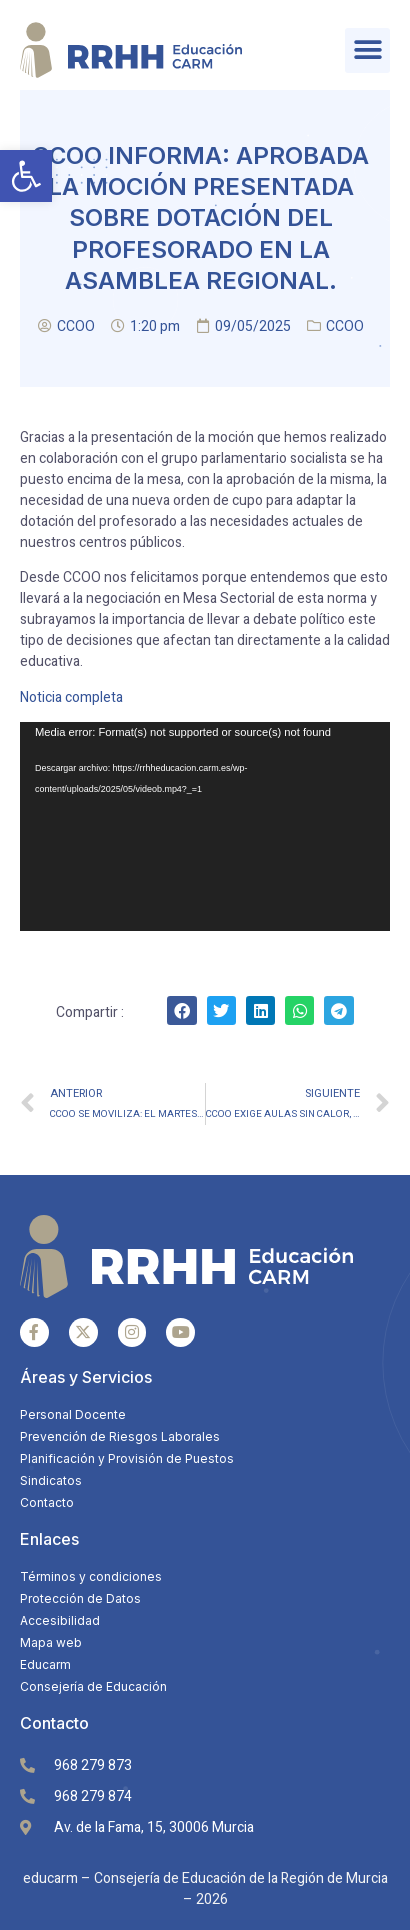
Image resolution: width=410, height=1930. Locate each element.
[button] (26, 176)
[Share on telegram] (338, 1010)
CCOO (345, 326)
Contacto (54, 1723)
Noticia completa (73, 697)
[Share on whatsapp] (299, 1010)
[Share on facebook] (181, 1010)
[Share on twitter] (221, 1010)
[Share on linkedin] (260, 1010)
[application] (205, 826)
